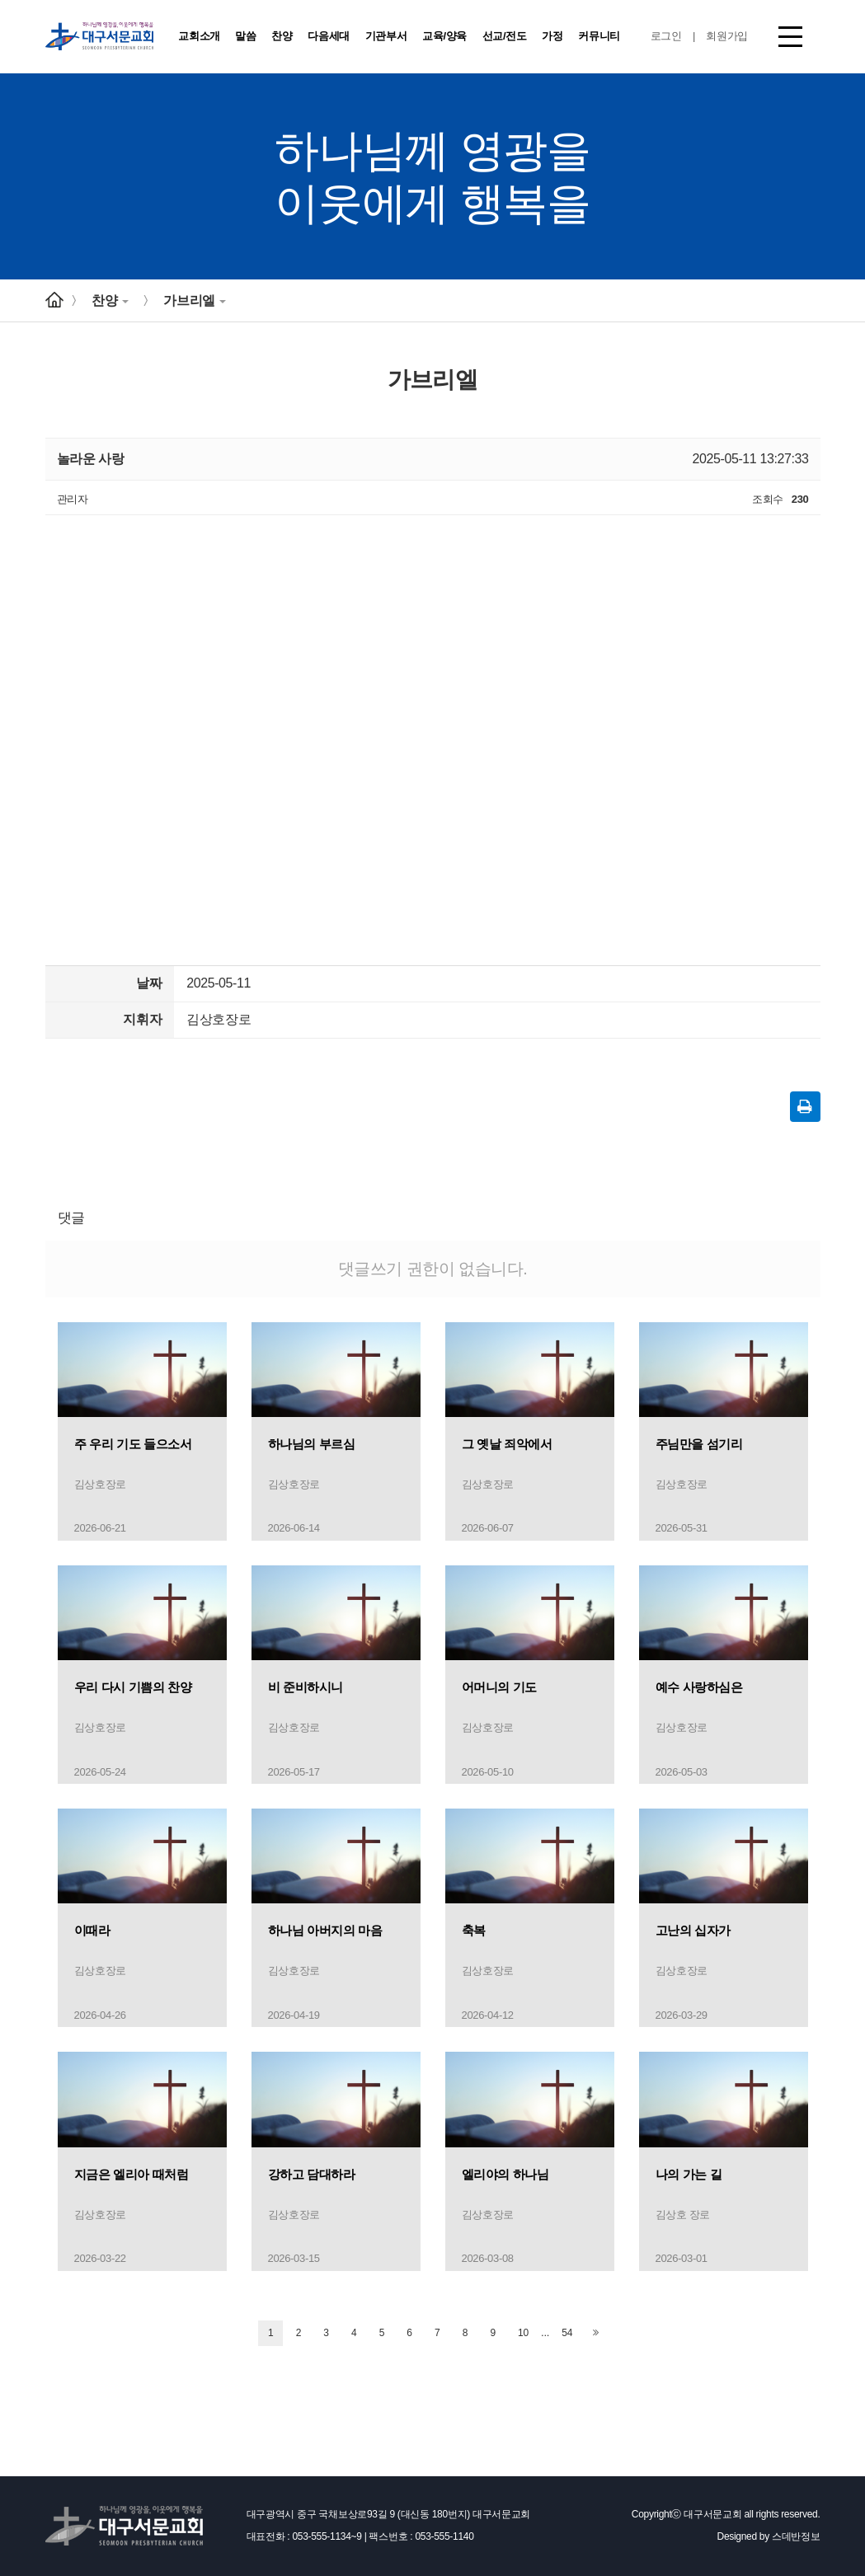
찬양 (281, 36)
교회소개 (199, 36)
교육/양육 (444, 36)
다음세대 (329, 36)
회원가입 (727, 36)
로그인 (666, 36)
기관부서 (386, 36)
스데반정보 (796, 2536)
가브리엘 (194, 300)
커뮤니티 (599, 36)
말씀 (245, 36)
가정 (552, 36)
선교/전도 (504, 36)
